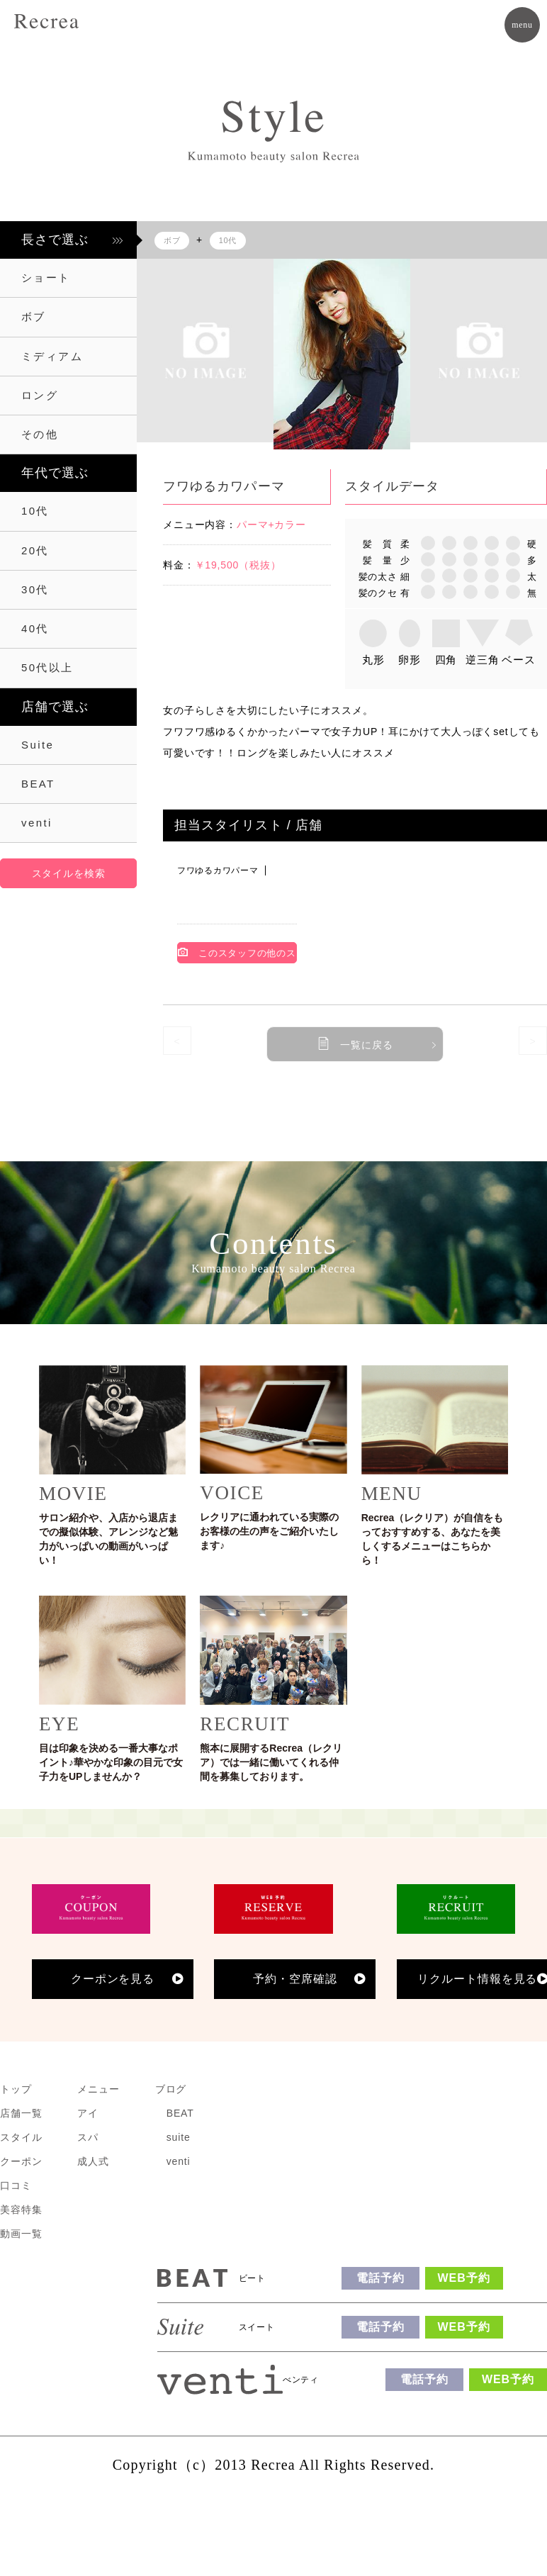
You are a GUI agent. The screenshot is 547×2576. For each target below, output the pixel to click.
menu (522, 25)
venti (36, 823)
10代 (35, 511)
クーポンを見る (113, 1979)
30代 (35, 589)
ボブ (33, 316)
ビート (252, 2278)
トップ (16, 2089)
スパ (87, 2137)
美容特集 (21, 2209)
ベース (519, 660)
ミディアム (52, 356)
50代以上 (47, 667)
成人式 (93, 2161)
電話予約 (380, 2278)
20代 (35, 550)
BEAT (38, 784)
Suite (37, 745)
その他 (39, 434)
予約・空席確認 (295, 1979)
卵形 (409, 660)
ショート (46, 277)
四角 (446, 660)
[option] (205, 350)
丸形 (373, 660)
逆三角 (483, 660)
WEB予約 (464, 2278)
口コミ (16, 2185)
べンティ (301, 2379)
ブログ (171, 2089)
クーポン (21, 2161)
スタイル (21, 2137)
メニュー (98, 2089)
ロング (39, 395)
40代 (35, 628)
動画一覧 (21, 2233)
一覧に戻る (366, 1045)
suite (179, 2137)
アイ (87, 2113)
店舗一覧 (21, 2113)
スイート (257, 2327)
